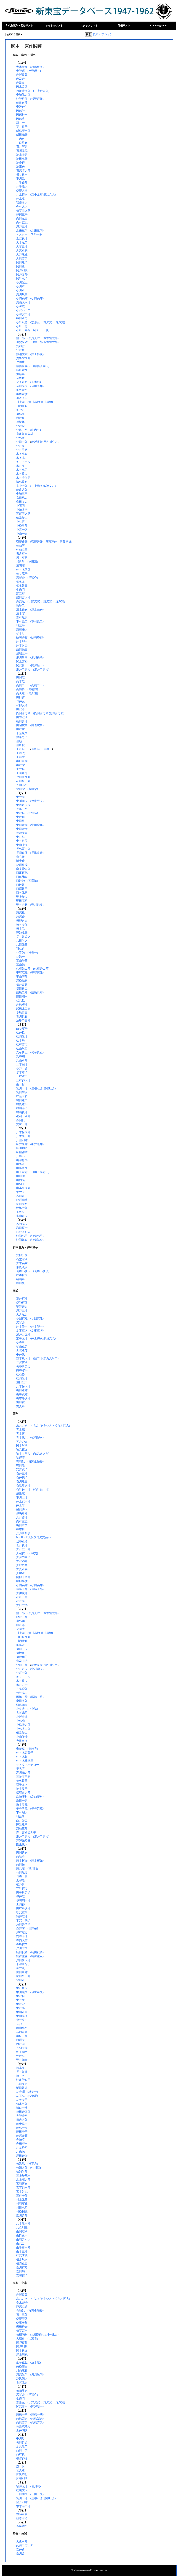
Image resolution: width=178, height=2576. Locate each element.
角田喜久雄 (23, 1924)
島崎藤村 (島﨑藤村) (30, 1796)
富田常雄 (22, 1972)
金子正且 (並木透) (28, 381)
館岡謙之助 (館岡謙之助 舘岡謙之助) (40, 713)
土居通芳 (22, 773)
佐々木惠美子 (24, 1752)
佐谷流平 (22, 573)
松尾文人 (22, 2490)
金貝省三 (22, 1628)
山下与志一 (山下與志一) (32, 1172)
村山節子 (22, 1108)
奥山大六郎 (23, 302)
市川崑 (20, 178)
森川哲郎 (22, 2215)
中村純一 (22, 836)
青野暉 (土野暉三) (28, 70)
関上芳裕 (22, 661)
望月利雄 (22, 2502)
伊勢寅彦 (22, 1302)
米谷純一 (22, 1212)
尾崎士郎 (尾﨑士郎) (30, 1589)
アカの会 (22, 1441)
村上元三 (22, 2199)
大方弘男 (22, 1314)
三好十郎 (22, 2195)
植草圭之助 (23, 210)
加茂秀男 (22, 398)
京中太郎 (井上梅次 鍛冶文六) (36, 485)
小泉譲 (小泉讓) (27, 1708)
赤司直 (20, 82)
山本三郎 (22, 2251)
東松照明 (22, 1267)
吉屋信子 (22, 2275)
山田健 (20, 1176)
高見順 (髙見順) (27, 1868)
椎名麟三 (22, 585)
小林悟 (20, 521)
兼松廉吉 (22, 2366)
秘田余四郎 (23, 2111)
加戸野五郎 (23, 1334)
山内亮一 (22, 1180)
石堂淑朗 (22, 1259)
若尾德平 (22, 2526)
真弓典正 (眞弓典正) (30, 1052)
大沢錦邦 (22, 1561)
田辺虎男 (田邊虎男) (30, 725)
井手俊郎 (22, 182)
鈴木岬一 (22, 641)
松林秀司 (22, 1044)
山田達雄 (22, 1390)
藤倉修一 (22, 2123)
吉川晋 (20, 2553)
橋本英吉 (22, 2067)
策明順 (20, 565)
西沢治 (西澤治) (27, 880)
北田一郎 (22, 441)
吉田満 (20, 2271)
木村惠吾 (22, 469)
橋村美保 (22, 924)
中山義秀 (22, 2016)
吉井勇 (20, 2549)
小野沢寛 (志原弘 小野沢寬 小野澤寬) (40, 322)
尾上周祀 (22, 2354)
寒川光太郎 (23, 1772)
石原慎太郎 (23, 170)
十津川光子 (23, 1964)
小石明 (20, 505)
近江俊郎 (22, 238)
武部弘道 (22, 705)
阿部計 (20, 110)
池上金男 (22, 154)
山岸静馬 (22, 1160)
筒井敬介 (22, 1916)
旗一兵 (20, 2075)
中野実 (20, 1999)
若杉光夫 (22, 1223)
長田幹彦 (22, 2442)
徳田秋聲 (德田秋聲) (30, 1952)
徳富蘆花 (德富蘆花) (30, 1956)
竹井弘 (20, 701)
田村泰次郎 (23, 1908)
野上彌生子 (23, 2052)
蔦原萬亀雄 (23, 2426)
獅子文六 (22, 1784)
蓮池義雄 (22, 932)
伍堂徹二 (22, 517)
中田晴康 (22, 828)
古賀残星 (22, 1712)
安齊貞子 (22, 1469)
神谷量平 (22, 389)
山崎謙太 (22, 1167)
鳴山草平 (22, 2027)
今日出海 (22, 1740)
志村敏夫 (22, 617)
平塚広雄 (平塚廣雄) (30, 972)
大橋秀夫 (22, 258)
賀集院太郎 (23, 358)
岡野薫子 (22, 278)
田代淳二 (22, 709)
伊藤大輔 (22, 190)
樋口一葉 (22, 2107)
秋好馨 (20, 1457)
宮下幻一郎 (23, 2187)
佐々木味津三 (24, 1760)
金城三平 (22, 493)
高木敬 (20, 681)
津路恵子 (22, 737)
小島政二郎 (23, 1728)
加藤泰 (20, 374)
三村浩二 (22, 1076)
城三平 (20, 625)
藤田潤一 (22, 996)
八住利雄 (22, 1140)
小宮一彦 (22, 529)
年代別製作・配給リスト (19, 25)
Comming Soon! (158, 25)
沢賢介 (20, 1322)
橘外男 (20, 1884)
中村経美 (22, 840)
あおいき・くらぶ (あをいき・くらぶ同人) (43, 1425)
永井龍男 (22, 2019)
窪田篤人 (22, 497)
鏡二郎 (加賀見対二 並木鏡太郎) (37, 338)
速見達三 (22, 2470)
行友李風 (22, 2255)
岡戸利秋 (22, 270)
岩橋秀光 (22, 2326)
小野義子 (22, 1601)
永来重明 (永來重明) (30, 230)
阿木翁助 (22, 86)
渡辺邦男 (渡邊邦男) (30, 1235)
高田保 (20, 1864)
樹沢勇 (20, 417)
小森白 (20, 1342)
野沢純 (20, 2055)
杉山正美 (22, 1346)
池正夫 (20, 166)
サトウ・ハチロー (27, 1764)
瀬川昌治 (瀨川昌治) (30, 657)
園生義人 (22, 1844)
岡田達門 (22, 262)
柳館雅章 (22, 1152)
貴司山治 (22, 1660)
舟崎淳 (20, 2139)
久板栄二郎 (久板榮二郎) (32, 968)
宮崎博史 (22, 2183)
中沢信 (20, 1996)
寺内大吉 (22, 1940)
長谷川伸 (22, 2071)
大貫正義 (22, 250)
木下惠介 (22, 453)
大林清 (20, 1573)
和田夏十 (22, 1227)
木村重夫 (22, 473)
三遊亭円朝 (23, 1776)
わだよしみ (23, 1231)
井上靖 (20, 1505)
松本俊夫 (22, 1275)
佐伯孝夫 (22, 2390)
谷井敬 (20, 1896)
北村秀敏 (22, 449)
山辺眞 (20, 1184)
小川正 (20, 290)
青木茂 (20, 1429)
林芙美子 (22, 2099)
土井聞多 (22, 2430)
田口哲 (20, 697)
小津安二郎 (23, 314)
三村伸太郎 (23, 1080)
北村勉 (20, 445)
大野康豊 (22, 254)
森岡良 (20, 1120)
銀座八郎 (22, 489)
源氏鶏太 (22, 1704)
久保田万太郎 (24, 2545)
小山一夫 (22, 533)
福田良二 (22, 988)
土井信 (20, 769)
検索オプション (103, 34)
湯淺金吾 (22, 2514)
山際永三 (22, 1164)
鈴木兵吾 (22, 645)
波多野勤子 (23, 2079)
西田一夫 (22, 2450)
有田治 (20, 1465)
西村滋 (20, 2044)
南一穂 (20, 1084)
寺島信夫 (22, 1944)
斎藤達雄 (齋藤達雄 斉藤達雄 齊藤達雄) (44, 541)
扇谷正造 (22, 1541)
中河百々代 (23, 805)
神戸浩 (20, 409)
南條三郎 (22, 2035)
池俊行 (20, 162)
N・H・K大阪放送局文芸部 (33, 1537)
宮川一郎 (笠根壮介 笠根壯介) (36, 1088)
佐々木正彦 (23, 569)
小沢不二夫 (23, 310)
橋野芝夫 (22, 920)
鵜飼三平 (22, 214)
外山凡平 (22, 785)
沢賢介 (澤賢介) (27, 577)
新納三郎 (22, 1828)
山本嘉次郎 (23, 1187)
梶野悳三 (22, 1625)
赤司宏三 (22, 78)
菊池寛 (20, 1652)
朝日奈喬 (22, 102)
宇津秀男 (22, 1306)
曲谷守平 (22, 1028)
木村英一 (22, 465)
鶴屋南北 (22, 1936)
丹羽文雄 (22, 2047)
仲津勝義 (22, 832)
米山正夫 (22, 1215)
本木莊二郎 (23, 2506)
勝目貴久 (22, 370)
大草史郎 (22, 246)
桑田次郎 (22, 1700)
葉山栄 (20, 964)
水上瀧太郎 (23, 2179)
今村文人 (22, 206)
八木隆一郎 (23, 1136)
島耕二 (20, 605)
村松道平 (22, 1104)
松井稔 (20, 1032)
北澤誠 (20, 425)
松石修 (20, 1374)
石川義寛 (22, 150)
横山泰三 (22, 1279)
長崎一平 (22, 808)
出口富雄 (22, 761)
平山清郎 (22, 976)
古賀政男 (22, 2382)
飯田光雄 (22, 134)
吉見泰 (20, 1406)
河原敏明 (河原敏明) (30, 2374)
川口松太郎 (23, 1637)
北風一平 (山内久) (28, 429)
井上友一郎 (23, 1501)
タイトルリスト (54, 25)
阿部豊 (20, 118)
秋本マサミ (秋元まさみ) (32, 1453)
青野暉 (35, 749)
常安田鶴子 (23, 1920)
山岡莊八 (22, 2231)
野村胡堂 (22, 2059)
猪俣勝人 (22, 202)
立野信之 (22, 1888)
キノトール (23, 461)
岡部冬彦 (22, 1581)
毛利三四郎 (23, 1116)
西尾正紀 (22, 872)
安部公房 (22, 1255)
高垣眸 (20, 1856)
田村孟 (20, 729)
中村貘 (20, 2008)
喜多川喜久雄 (24, 433)
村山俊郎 (22, 1112)
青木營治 (22, 2302)
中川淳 (20, 2438)
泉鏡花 (20, 1493)
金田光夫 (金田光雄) (30, 386)
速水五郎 (22, 2103)
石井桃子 (22, 1477)
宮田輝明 (22, 1092)
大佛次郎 (22, 1593)
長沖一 (20, 2024)
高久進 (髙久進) (27, 693)
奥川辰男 (22, 294)
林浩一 (20, 956)
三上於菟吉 (23, 2175)
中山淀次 (22, 844)
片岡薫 (20, 362)
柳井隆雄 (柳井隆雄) (30, 1144)
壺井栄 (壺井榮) (27, 1928)
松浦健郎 (22, 1036)
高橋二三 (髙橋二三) (30, 685)
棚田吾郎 (22, 721)
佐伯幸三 (22, 549)
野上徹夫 (22, 896)
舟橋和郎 (22, 1004)
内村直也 (22, 222)
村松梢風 (22, 2211)
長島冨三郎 (23, 848)
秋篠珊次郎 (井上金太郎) (32, 90)
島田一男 (22, 1800)
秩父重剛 (22, 1912)
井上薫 (20, 198)
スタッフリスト (89, 25)
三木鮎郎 (22, 1064)
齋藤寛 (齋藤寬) (27, 1748)
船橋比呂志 (23, 1008)
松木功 (20, 1040)
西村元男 (22, 892)
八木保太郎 (23, 1132)
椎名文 (20, 581)
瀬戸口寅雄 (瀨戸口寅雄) (32, 669)
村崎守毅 (22, 2203)
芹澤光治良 (23, 1840)
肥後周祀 (22, 2474)
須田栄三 (22, 649)
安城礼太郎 (23, 94)
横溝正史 (22, 2263)
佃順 (19, 741)
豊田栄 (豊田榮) (27, 788)
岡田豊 (20, 266)
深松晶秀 (22, 980)
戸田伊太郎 (23, 777)
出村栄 (20, 765)
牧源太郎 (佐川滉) (28, 2167)
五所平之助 (23, 513)
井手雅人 (22, 186)
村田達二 (22, 1100)
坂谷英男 (22, 557)
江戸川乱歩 (23, 1533)
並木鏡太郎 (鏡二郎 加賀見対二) (37, 1358)
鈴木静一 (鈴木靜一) (30, 1326)
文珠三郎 (22, 1124)
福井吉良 (22, 984)
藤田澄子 (22, 2131)
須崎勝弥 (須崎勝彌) (30, 637)
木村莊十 (22, 1684)
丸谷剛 (20, 1056)
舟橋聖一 (22, 2143)
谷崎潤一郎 (23, 1900)
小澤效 (20, 306)
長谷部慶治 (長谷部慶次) (32, 1271)
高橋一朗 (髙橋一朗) (30, 2414)
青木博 (20, 1433)
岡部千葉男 (23, 1577)
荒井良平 (22, 126)
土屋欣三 (22, 753)
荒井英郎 (22, 1298)
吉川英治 (22, 2267)
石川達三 (22, 1481)
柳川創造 (22, 1148)
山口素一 (22, 2235)
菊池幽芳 (22, 1656)
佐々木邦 (22, 1756)
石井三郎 (22, 1473)
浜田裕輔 (22, 2087)
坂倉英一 (22, 553)
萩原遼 (20, 916)
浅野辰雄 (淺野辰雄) (30, 98)
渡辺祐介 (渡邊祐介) (30, 1239)
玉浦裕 (20, 1904)
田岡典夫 (22, 1852)
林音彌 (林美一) (27, 952)
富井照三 (22, 1968)
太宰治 (20, 1880)
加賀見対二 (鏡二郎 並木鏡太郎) (37, 342)
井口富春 (22, 142)
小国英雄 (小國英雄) (30, 298)
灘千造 (20, 860)
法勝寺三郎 (23, 1020)
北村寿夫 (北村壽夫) (30, 1668)
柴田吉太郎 (23, 597)
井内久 (20, 138)
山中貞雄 (22, 1394)
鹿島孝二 (22, 1620)
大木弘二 (22, 242)
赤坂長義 (22, 74)
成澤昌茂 (22, 864)
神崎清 (20, 1645)
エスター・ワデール (29, 234)
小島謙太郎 (23, 1724)
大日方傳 (22, 1605)
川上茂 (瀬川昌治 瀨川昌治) (34, 401)
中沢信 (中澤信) (27, 813)
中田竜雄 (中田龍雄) (30, 824)
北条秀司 (22, 2147)
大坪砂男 (22, 1565)
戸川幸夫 (22, 1948)
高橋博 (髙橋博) (27, 689)
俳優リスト (124, 25)
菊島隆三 (22, 414)
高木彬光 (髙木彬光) (30, 1860)
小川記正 (22, 282)
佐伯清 (20, 545)
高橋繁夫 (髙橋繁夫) (30, 2418)
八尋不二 (22, 1156)
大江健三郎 (23, 1549)
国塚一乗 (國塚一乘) (30, 1696)
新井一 (20, 122)
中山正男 (22, 2012)
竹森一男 (22, 1876)
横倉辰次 (22, 2259)
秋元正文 (22, 1449)
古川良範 (22, 1016)
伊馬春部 (22, 1513)
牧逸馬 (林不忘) (27, 2163)
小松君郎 (22, 525)
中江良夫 (22, 1988)
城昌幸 (20, 1816)
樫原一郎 (22, 1617)
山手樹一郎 (23, 2247)
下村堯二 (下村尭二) (30, 621)
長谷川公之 (50, 441)
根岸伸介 (22, 2458)
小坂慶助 (22, 1716)
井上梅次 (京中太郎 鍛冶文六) (36, 194)
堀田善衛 (22, 2155)
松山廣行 (22, 1048)
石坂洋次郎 (23, 1485)
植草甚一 (22, 2330)
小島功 (20, 1720)
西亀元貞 (22, 876)
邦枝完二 (22, 1692)
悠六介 (20, 1192)
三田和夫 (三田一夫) (30, 2494)
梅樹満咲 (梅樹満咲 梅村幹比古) (37, 2334)
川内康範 (22, 406)
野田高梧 (22, 900)
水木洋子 (22, 1072)
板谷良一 (22, 174)
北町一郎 (22, 1672)
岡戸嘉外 (22, 274)
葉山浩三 (22, 960)
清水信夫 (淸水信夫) (30, 609)
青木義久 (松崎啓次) (30, 66)
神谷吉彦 (22, 394)
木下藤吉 (22, 457)
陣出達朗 (22, 1824)
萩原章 (20, 912)
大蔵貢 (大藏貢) (27, 1553)
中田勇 (20, 820)
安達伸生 (22, 106)
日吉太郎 (22, 2119)
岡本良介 (22, 2350)
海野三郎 (22, 226)
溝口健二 (22, 1382)
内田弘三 (22, 218)
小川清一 (22, 286)
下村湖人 (22, 1812)
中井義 (20, 796)
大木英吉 (22, 1263)
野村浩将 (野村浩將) (30, 904)
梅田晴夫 (22, 1525)
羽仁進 (20, 948)
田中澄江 (22, 717)
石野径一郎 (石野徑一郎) (32, 1489)
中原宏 (20, 2004)
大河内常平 (23, 1557)
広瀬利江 (22, 2478)
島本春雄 (22, 1804)
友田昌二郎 (23, 780)
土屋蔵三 (46, 749)
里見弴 (20, 1768)
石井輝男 (22, 146)
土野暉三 (22, 749)
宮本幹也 (22, 2191)
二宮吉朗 (22, 1362)
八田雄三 (22, 944)
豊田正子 (22, 1980)
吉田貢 (20, 1195)
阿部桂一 (22, 114)
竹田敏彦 (22, 1872)
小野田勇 (22, 326)
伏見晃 (20, 1000)
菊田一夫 (22, 1648)
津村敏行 (22, 1932)
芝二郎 (20, 593)
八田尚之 (22, 940)
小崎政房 (22, 509)
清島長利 (22, 481)
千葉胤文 (22, 733)
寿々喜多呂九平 (26, 1832)
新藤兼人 (22, 629)
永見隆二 (22, 856)
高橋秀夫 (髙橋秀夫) (30, 2422)
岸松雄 (20, 421)
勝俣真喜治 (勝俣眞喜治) (32, 366)
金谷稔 (20, 378)
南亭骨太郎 (23, 868)
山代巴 (20, 2243)
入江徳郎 (22, 1517)
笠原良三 (22, 350)
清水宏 (20, 613)
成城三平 (22, 653)
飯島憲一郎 (23, 130)
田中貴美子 (23, 1892)
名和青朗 (22, 2032)
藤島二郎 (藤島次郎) (30, 992)
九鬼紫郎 (22, 1688)
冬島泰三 (22, 1012)
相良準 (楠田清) (27, 561)
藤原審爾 (22, 2135)
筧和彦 (20, 346)
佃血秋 (20, 745)
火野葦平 (22, 2115)
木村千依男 (23, 477)
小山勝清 (22, 1736)
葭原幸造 (22, 1199)
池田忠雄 (22, 158)
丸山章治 (22, 1060)
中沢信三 (22, 816)
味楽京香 (22, 1096)
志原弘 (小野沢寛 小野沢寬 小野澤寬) (40, 601)
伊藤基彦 (22, 2318)
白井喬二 (22, 1820)
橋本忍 (20, 928)
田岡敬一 (22, 677)
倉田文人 (22, 501)
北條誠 (20, 2151)
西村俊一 (22, 2454)
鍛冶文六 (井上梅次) (30, 354)
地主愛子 (22, 1788)
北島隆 (20, 437)
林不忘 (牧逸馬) (27, 2095)
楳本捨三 (22, 1529)
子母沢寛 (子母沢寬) (30, 1808)
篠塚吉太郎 (23, 1792)
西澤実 (20, 2039)
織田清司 (22, 318)
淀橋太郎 (22, 1207)
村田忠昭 (22, 2207)
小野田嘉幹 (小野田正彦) (32, 330)
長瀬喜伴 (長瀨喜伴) (30, 852)
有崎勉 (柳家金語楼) (30, 1461)
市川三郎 (22, 1497)
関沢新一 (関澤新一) (30, 665)
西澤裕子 (22, 888)
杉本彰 (20, 633)
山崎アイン (23, 2239)
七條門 (20, 589)
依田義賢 (22, 1203)
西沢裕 (20, 884)
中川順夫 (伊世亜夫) (30, 800)
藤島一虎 (22, 2127)
